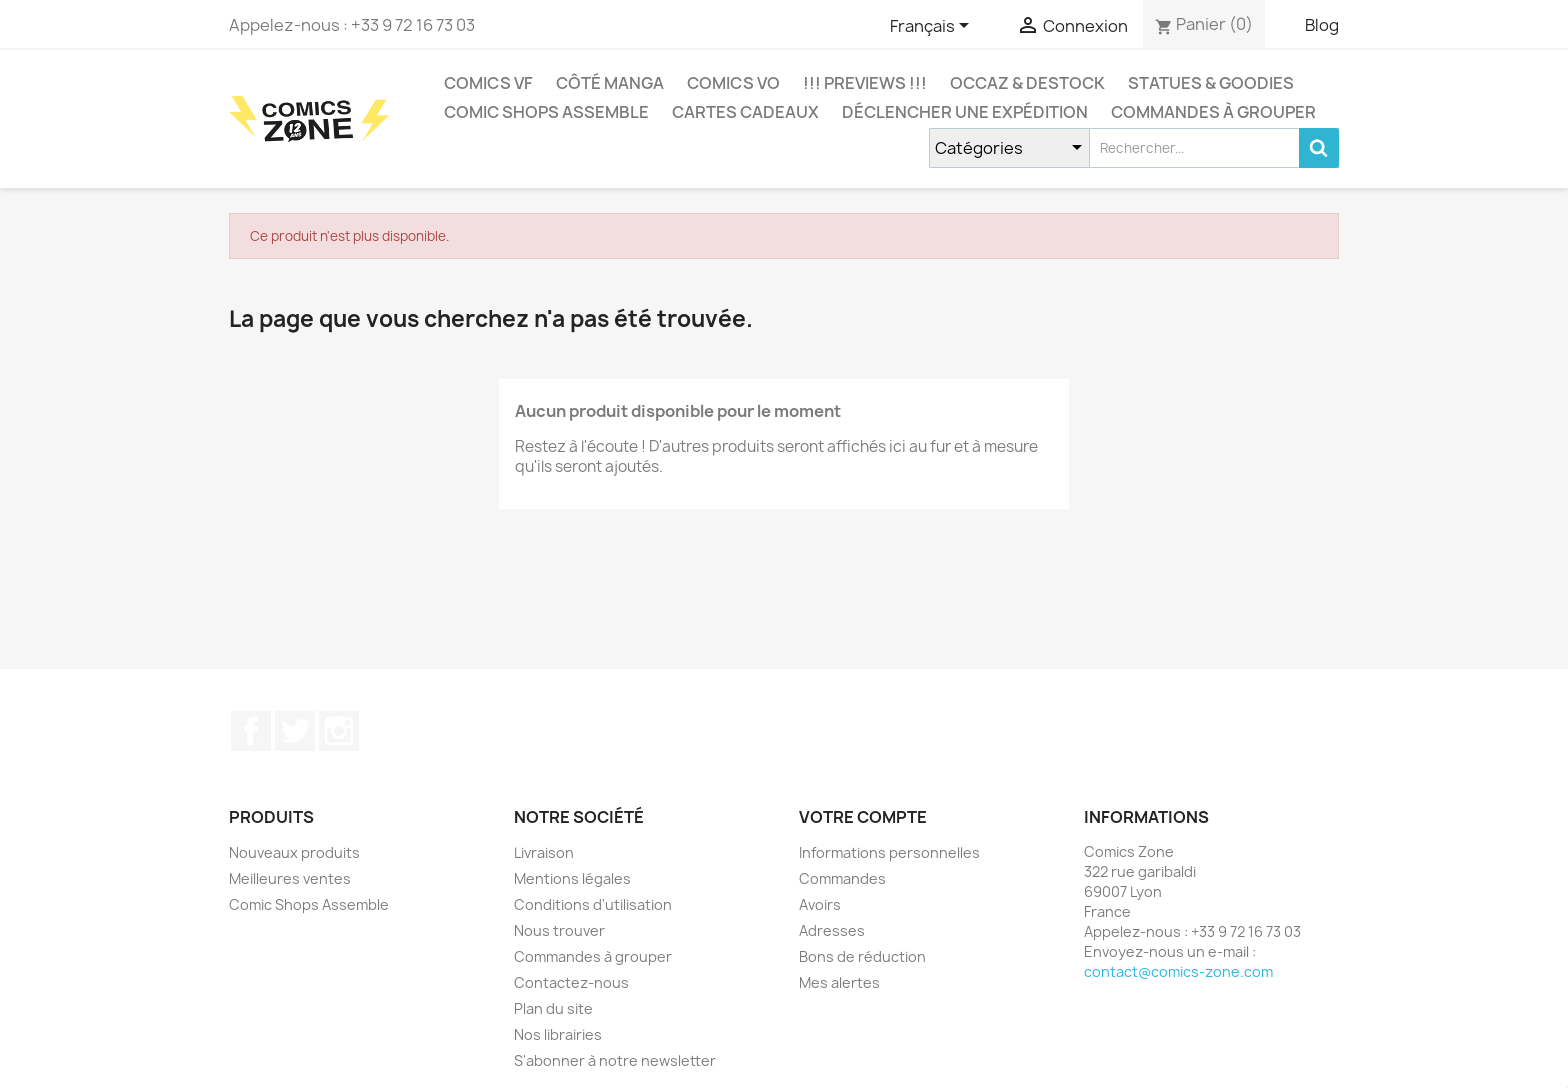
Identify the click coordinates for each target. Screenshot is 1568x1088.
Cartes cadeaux (745, 112)
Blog (1322, 25)
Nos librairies (558, 1034)
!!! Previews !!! (865, 83)
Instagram (339, 731)
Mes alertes (839, 982)
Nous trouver (559, 930)
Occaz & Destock (1027, 83)
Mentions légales (572, 878)
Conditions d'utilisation (593, 904)
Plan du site (553, 1008)
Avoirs (820, 904)
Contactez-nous (571, 982)
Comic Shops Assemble (546, 112)
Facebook (251, 731)
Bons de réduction (862, 956)
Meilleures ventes (290, 878)
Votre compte (863, 817)
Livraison (544, 852)
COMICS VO (733, 83)
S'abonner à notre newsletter (615, 1060)
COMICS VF (488, 83)
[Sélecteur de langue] (933, 27)
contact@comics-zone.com (1178, 971)
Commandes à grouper (1213, 112)
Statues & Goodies (1211, 83)
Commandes (842, 878)
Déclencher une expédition (965, 112)
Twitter (295, 731)
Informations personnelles (889, 852)
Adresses (832, 930)
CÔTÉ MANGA (610, 83)
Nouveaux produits (294, 852)
